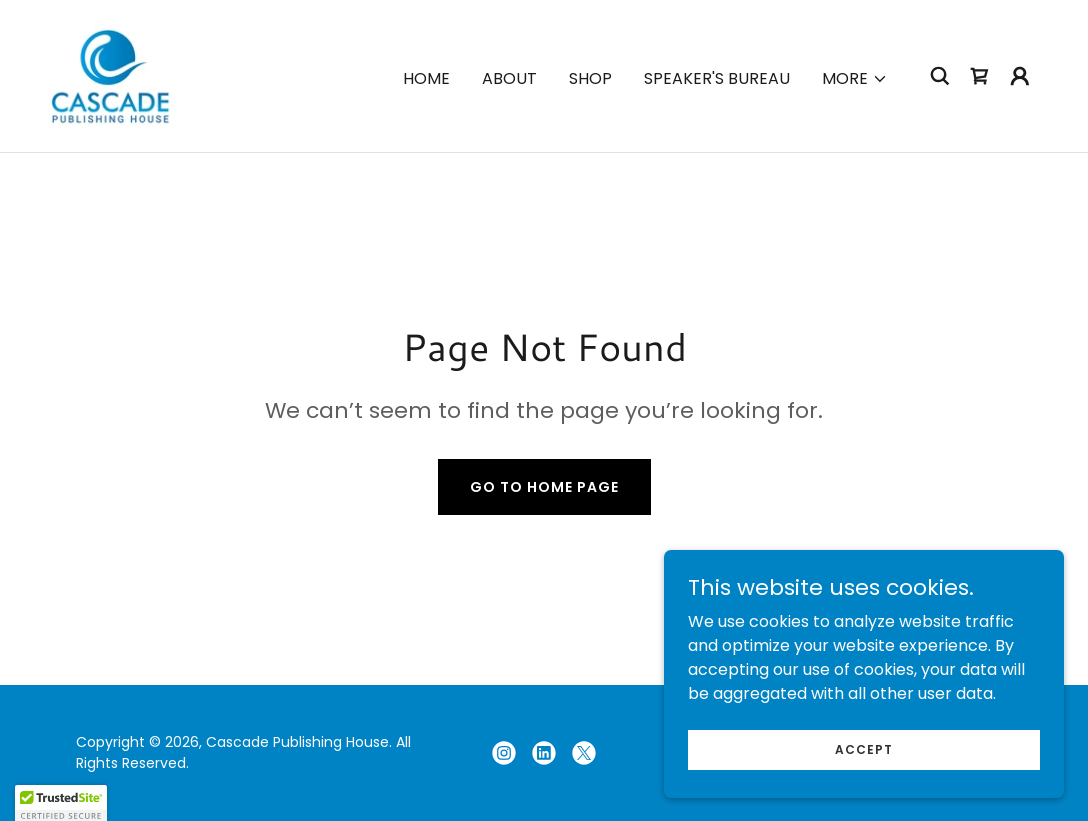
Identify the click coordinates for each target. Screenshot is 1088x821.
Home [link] (426, 78)
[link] (111, 74)
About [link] (509, 78)
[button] (855, 79)
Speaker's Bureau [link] (717, 78)
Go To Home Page (544, 487)
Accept (864, 748)
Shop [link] (590, 78)
